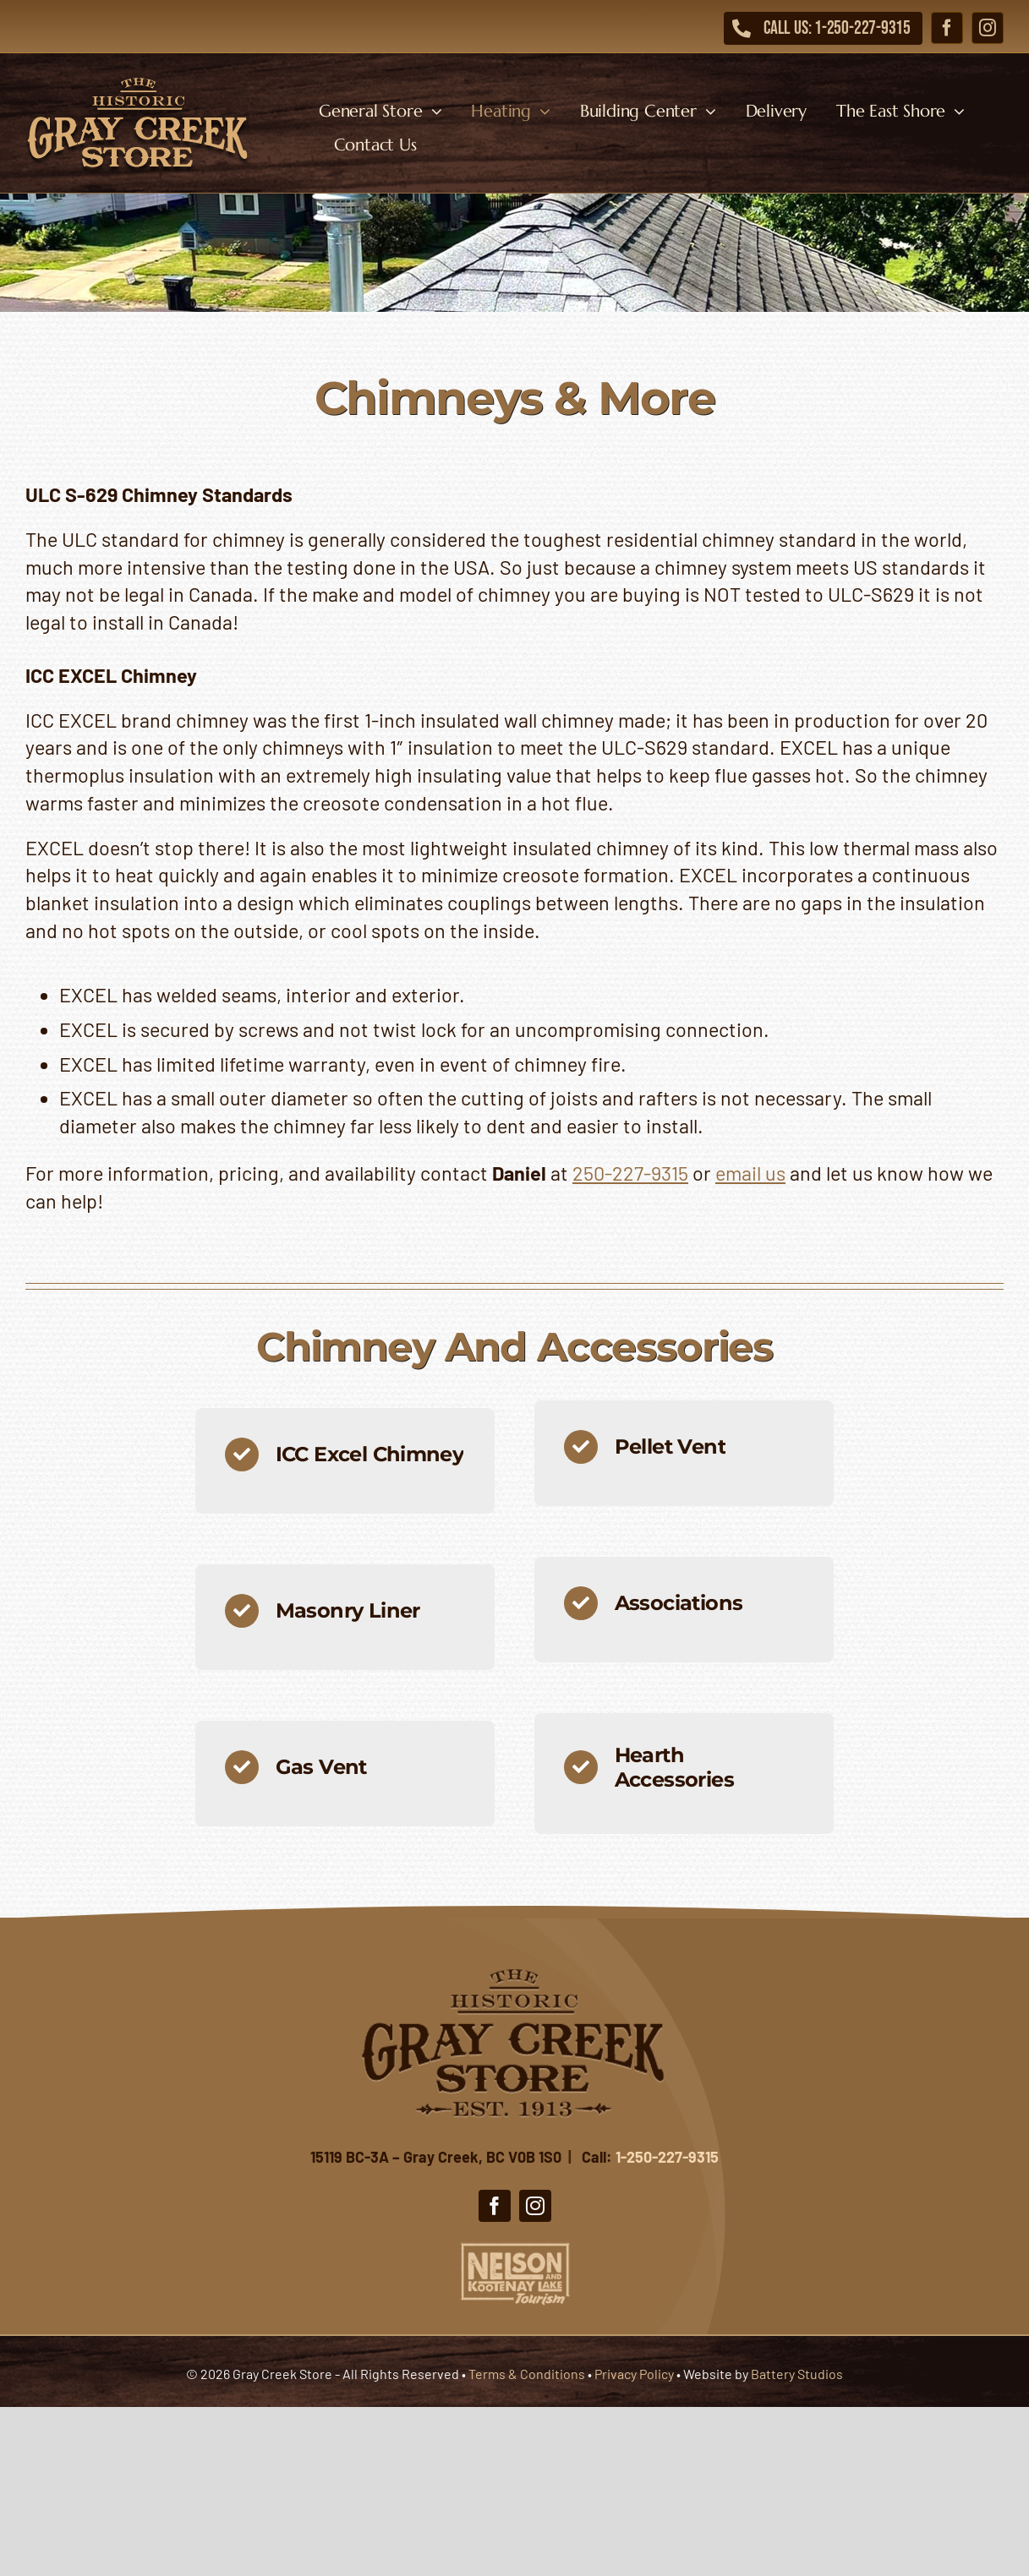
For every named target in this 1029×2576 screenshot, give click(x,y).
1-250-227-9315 (667, 2157)
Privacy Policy (634, 2374)
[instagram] (988, 28)
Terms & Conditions (526, 2374)
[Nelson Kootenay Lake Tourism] (515, 2246)
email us (750, 1173)
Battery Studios (797, 2374)
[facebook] (947, 28)
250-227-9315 (630, 1173)
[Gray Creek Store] (138, 80)
